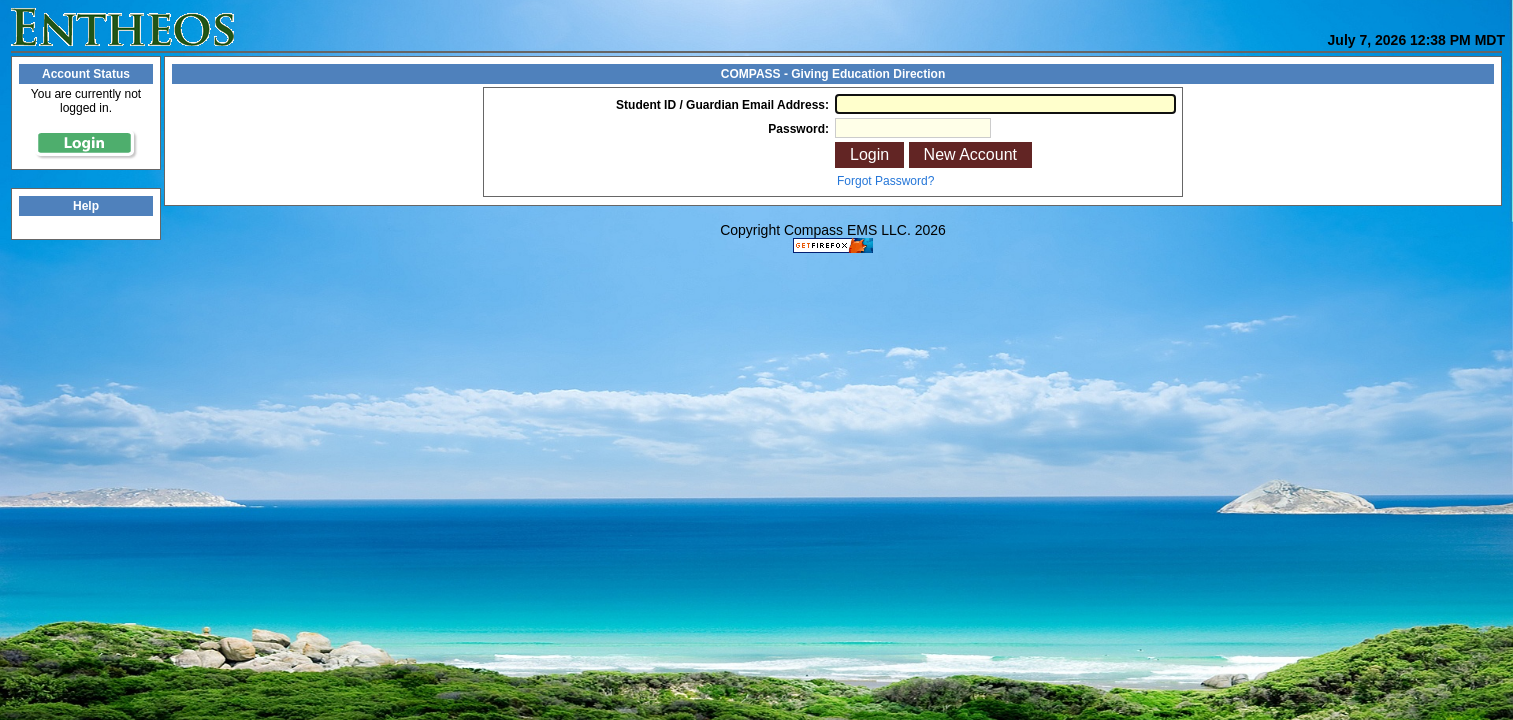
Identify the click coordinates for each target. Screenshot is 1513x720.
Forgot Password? (885, 181)
